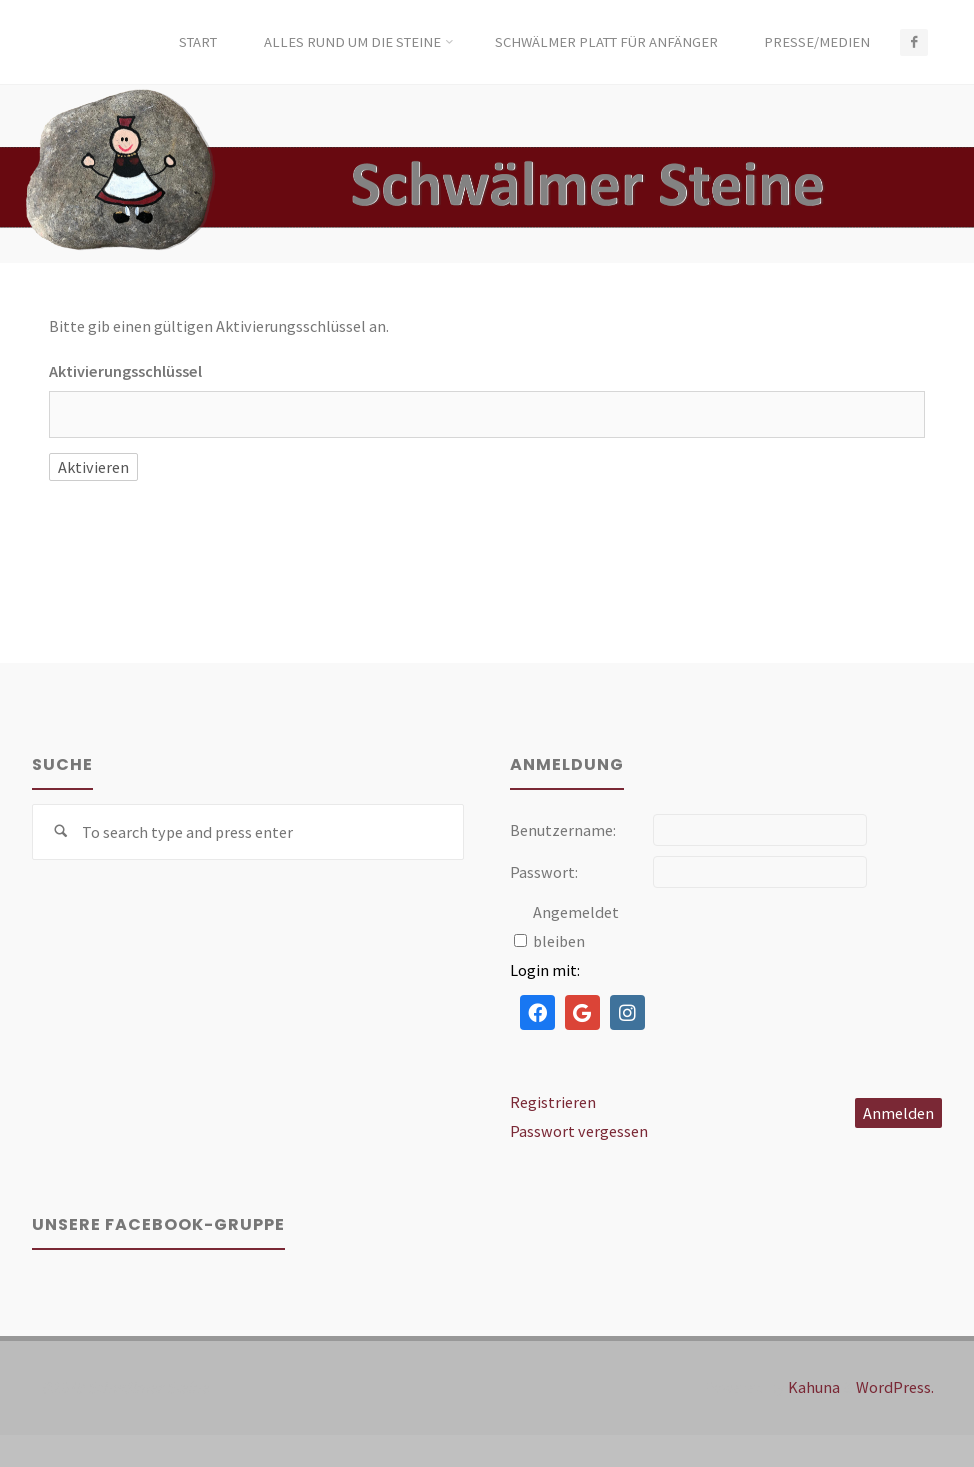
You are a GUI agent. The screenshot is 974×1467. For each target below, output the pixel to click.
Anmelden (898, 1113)
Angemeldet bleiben (576, 926)
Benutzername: (563, 830)
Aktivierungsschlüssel (125, 371)
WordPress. (895, 1387)
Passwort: (544, 872)
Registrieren (553, 1102)
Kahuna (812, 1387)
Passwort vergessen (579, 1131)
